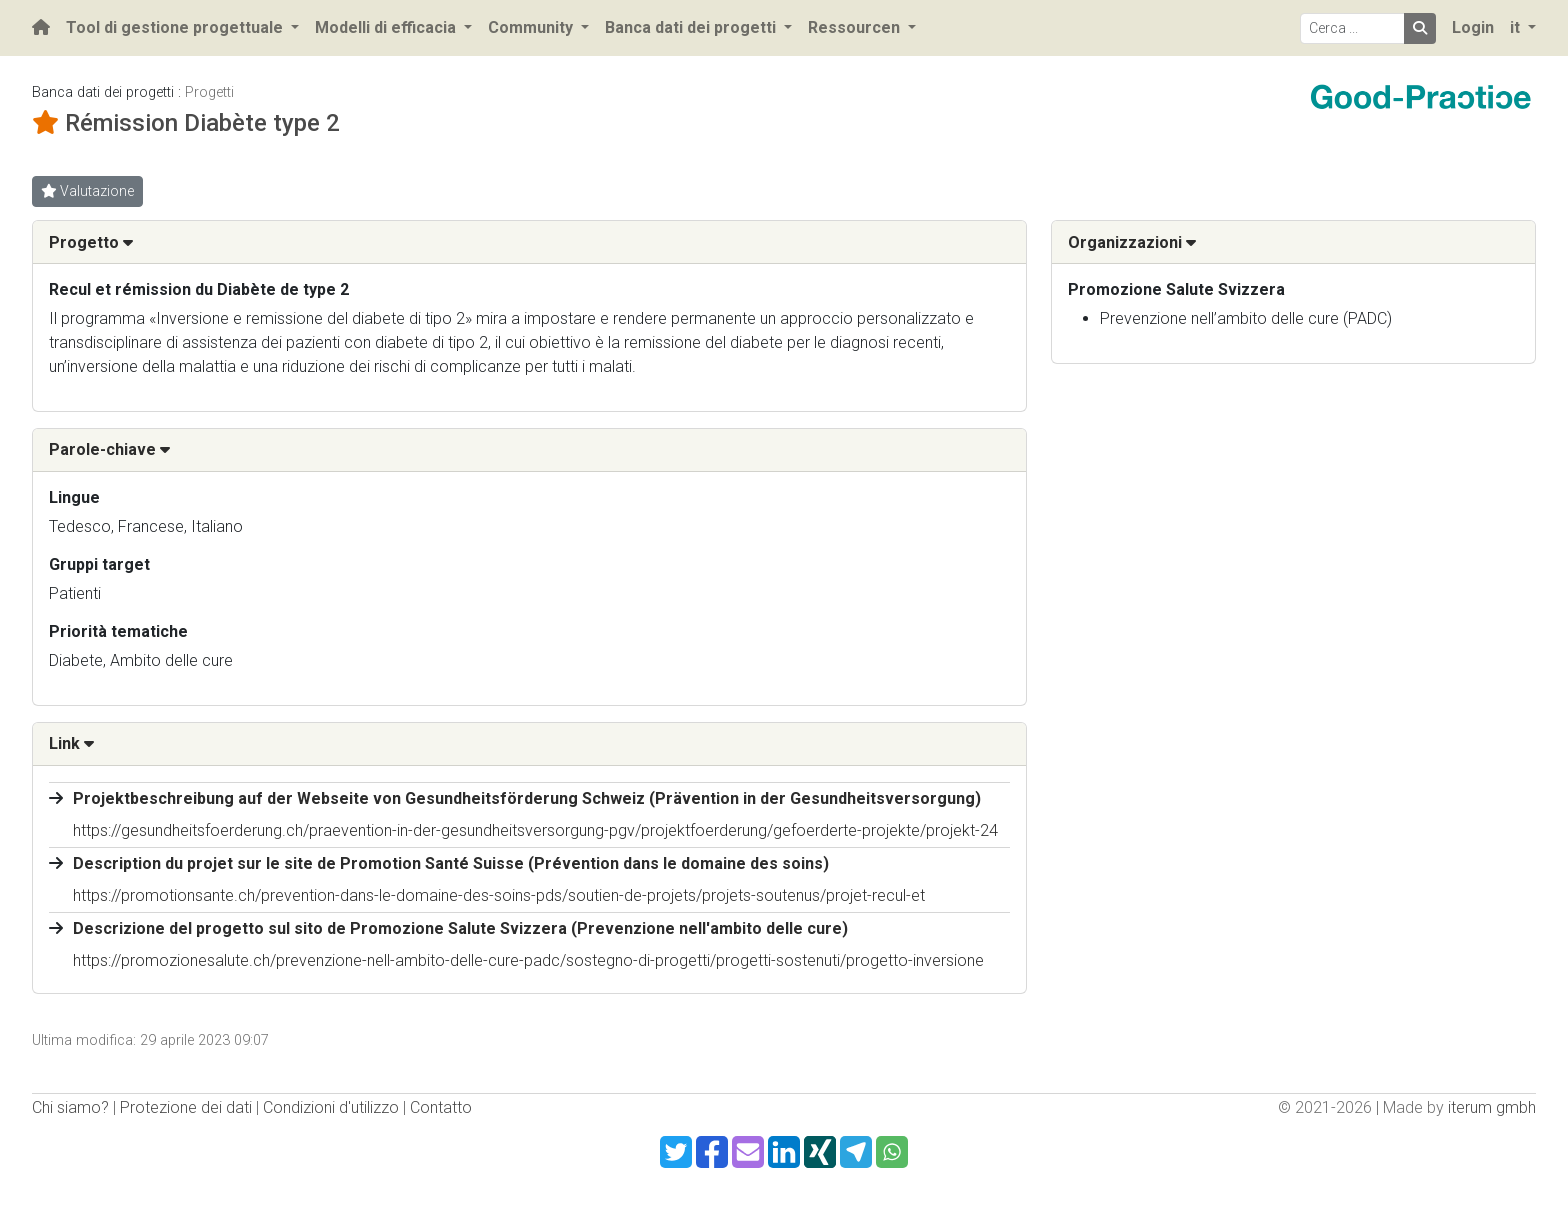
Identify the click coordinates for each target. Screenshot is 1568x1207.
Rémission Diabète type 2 (202, 123)
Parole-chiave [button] (109, 449)
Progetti (209, 92)
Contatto (441, 1107)
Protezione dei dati (186, 1107)
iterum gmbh (1492, 1107)
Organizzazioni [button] (1132, 242)
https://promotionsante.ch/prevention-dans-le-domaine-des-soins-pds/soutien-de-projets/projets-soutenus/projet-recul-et (499, 895)
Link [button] (71, 743)
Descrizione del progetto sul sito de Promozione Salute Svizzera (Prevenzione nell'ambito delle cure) (460, 928)
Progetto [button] (91, 242)
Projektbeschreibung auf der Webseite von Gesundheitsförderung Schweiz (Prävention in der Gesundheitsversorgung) (527, 798)
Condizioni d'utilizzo (331, 1107)
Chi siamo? (70, 1107)
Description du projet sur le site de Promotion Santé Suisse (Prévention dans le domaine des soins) (451, 863)
